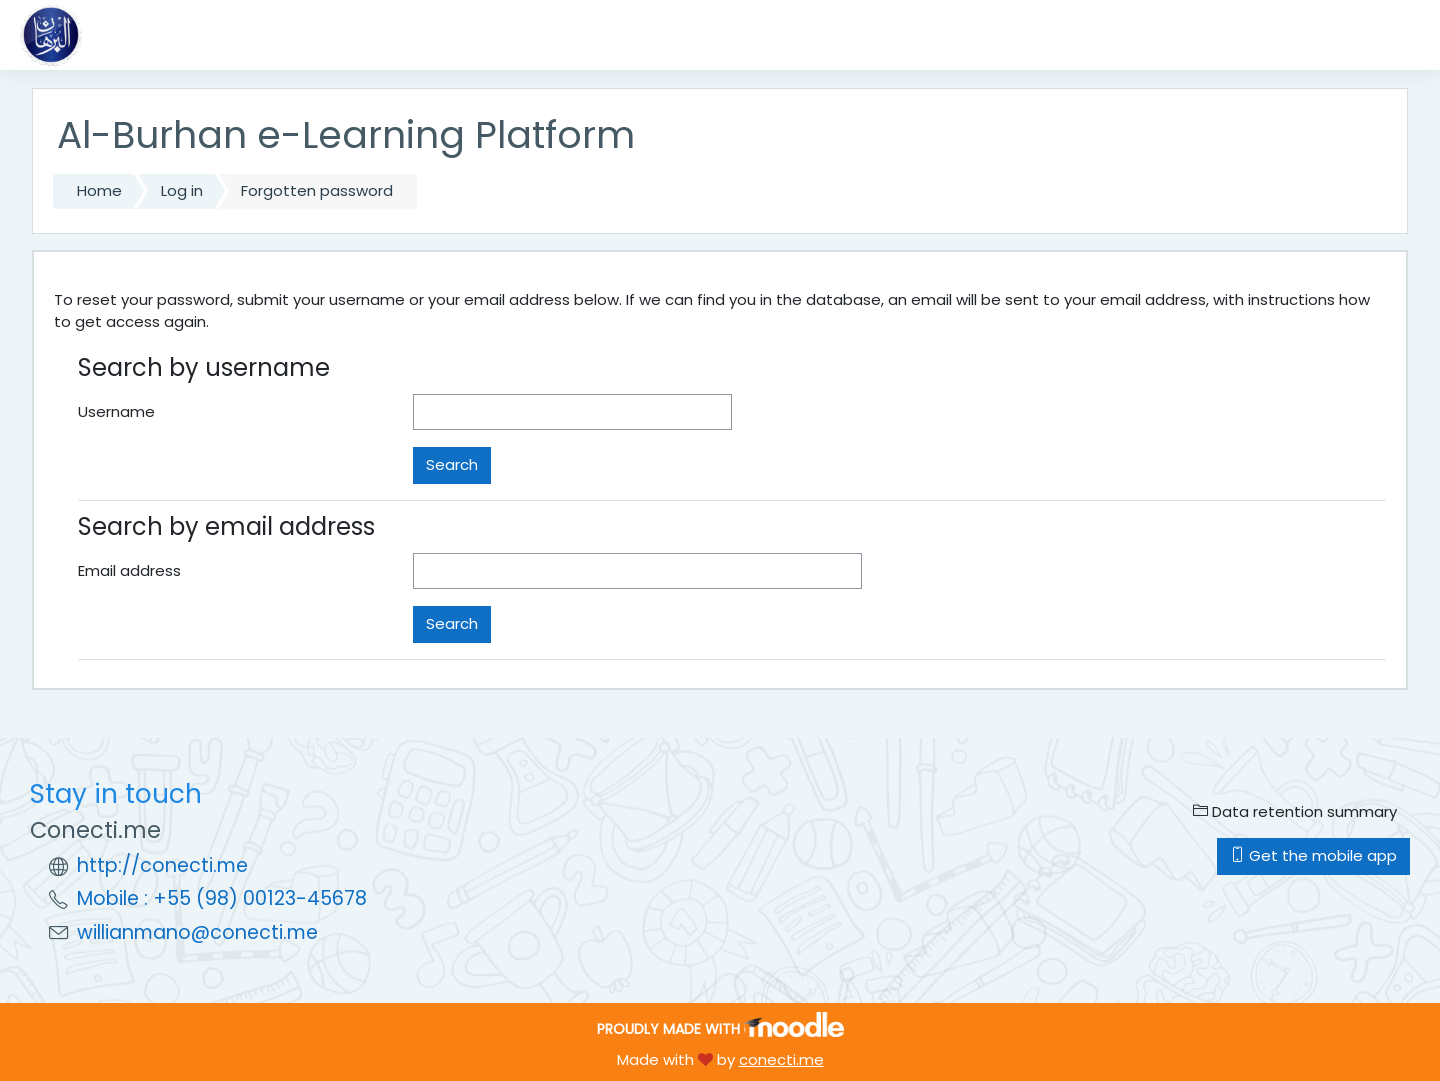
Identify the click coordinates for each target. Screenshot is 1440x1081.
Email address (129, 570)
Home (99, 190)
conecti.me (781, 1059)
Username (116, 411)
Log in (182, 190)
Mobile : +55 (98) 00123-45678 (222, 898)
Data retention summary (1295, 811)
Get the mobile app (1313, 855)
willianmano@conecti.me (197, 932)
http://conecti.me (162, 865)
